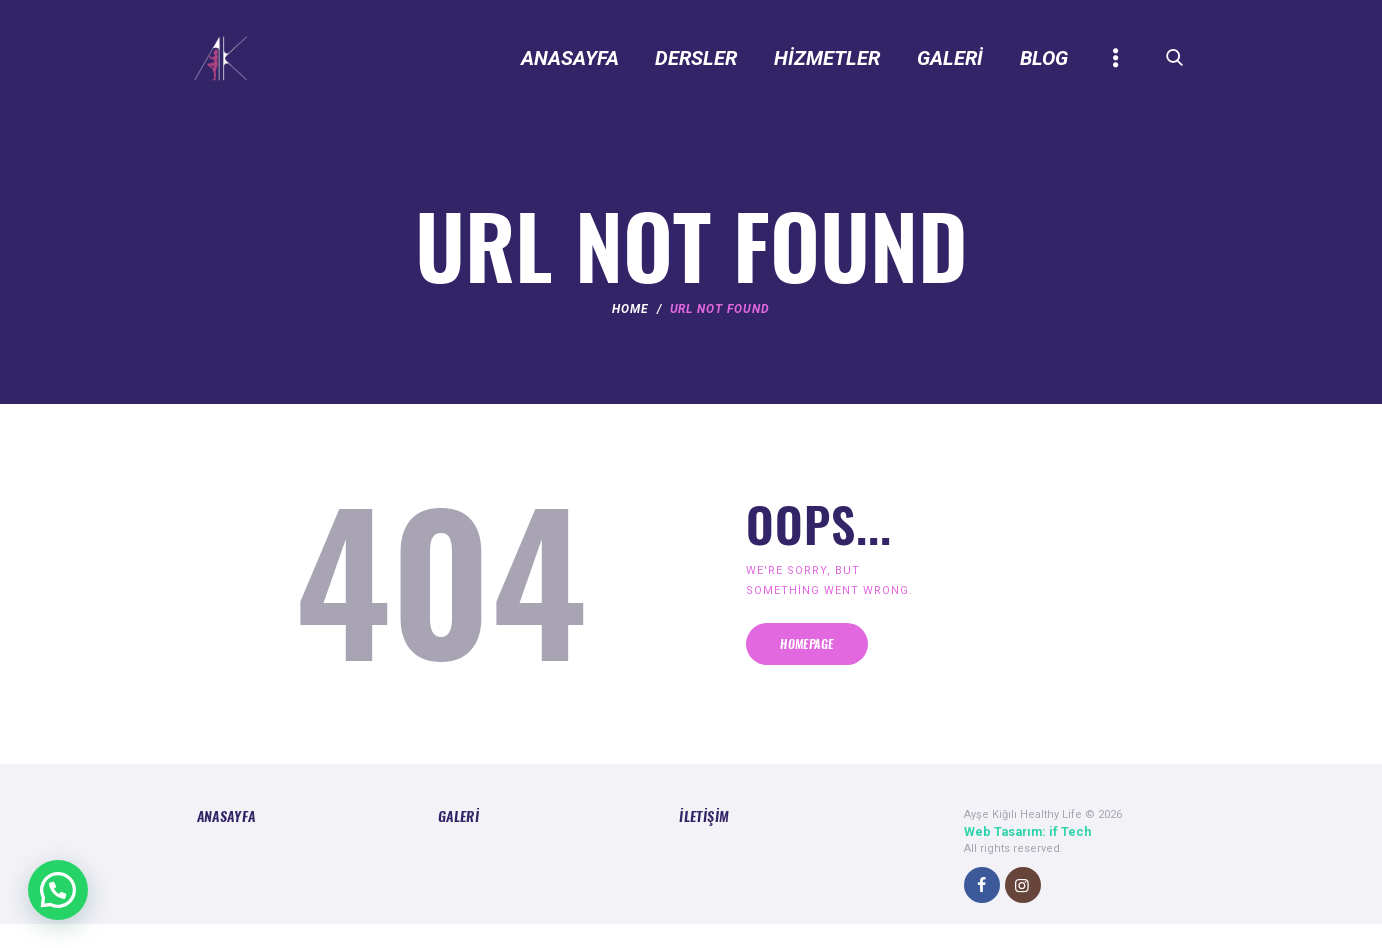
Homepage (856, 670)
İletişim (698, 843)
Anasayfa (221, 843)
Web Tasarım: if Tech (1020, 857)
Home (630, 323)
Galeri (455, 843)
